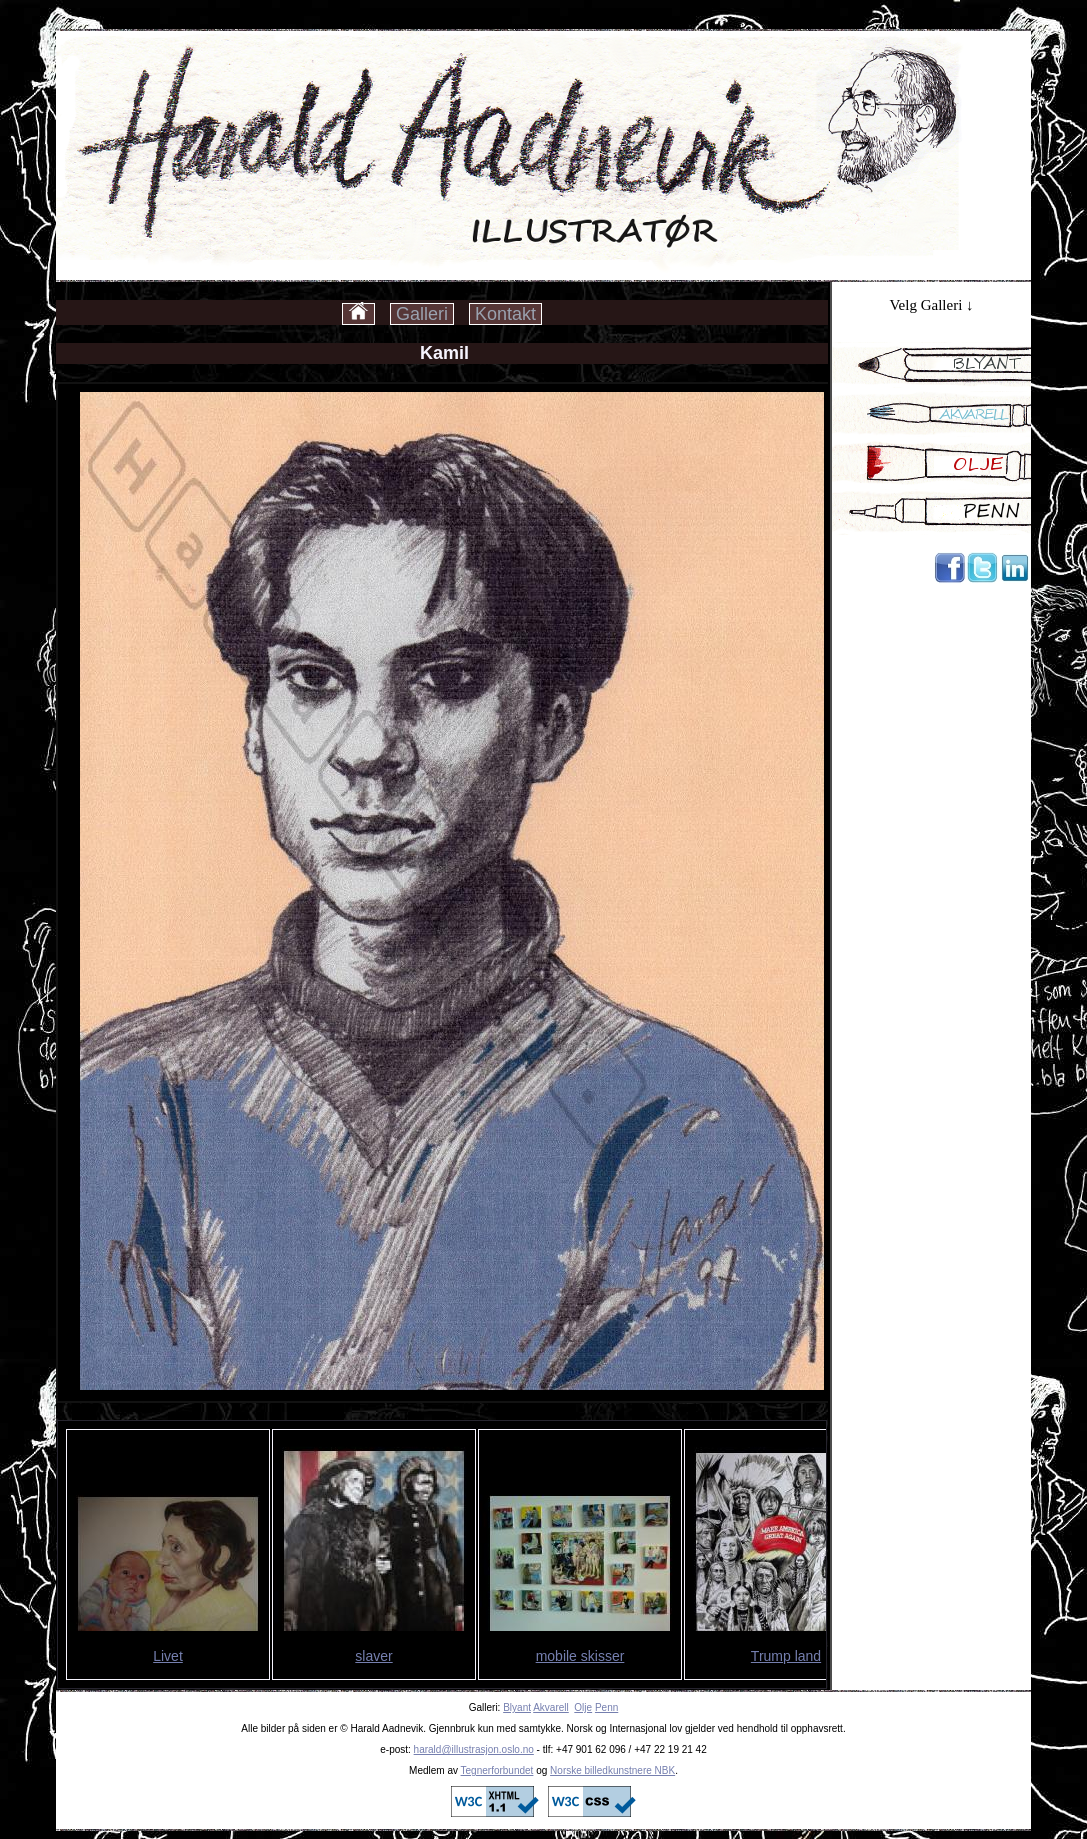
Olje (583, 1707)
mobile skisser (580, 1656)
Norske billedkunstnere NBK (612, 1770)
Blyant (517, 1707)
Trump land (786, 1656)
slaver (373, 1656)
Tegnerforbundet (497, 1770)
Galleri (422, 314)
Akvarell (551, 1707)
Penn (606, 1707)
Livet (168, 1656)
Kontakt (505, 314)
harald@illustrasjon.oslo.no (474, 1749)
